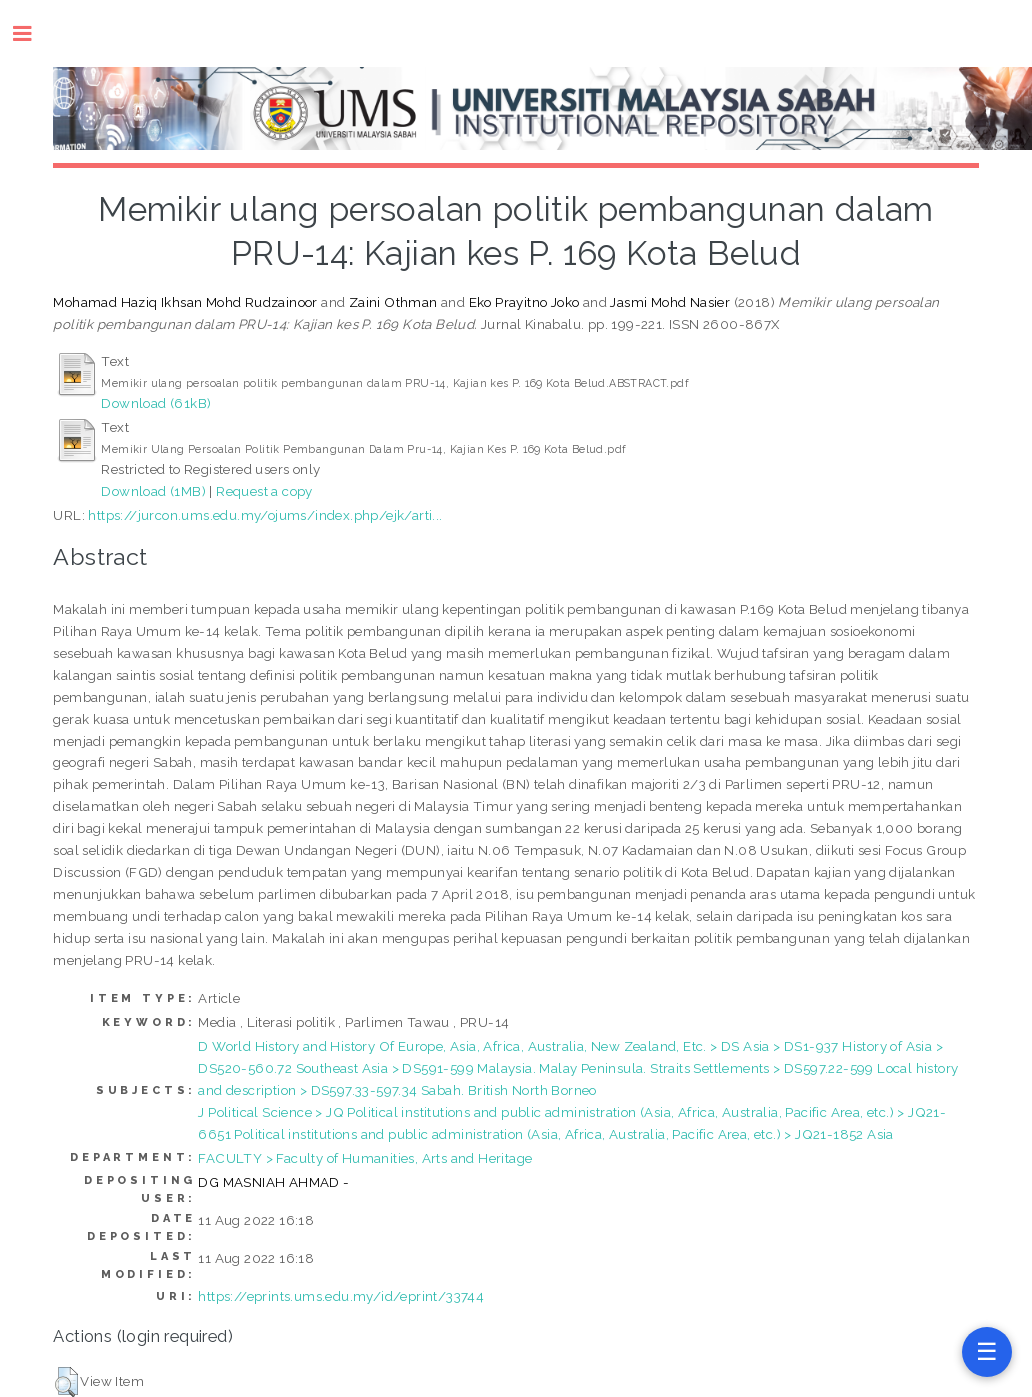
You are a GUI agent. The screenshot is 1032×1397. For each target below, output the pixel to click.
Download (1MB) (153, 491)
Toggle (32, 33)
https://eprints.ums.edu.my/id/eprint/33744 (341, 1296)
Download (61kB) (156, 403)
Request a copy (264, 491)
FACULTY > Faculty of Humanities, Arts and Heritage (365, 1158)
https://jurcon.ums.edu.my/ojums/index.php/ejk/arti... (265, 515)
